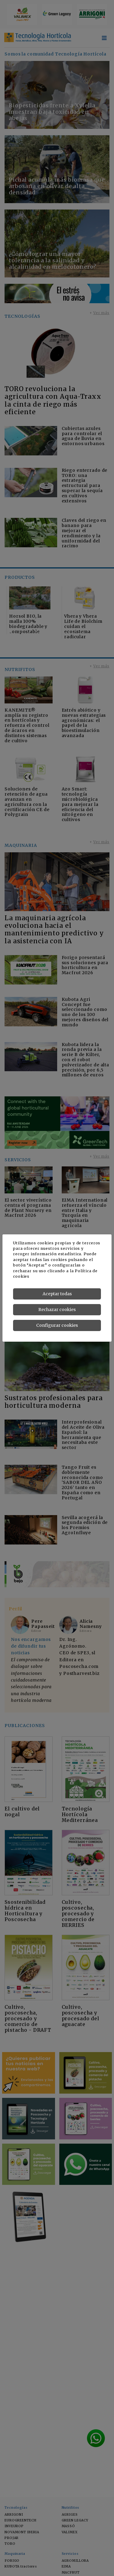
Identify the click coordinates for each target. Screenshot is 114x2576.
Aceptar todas (57, 1293)
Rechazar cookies (57, 1309)
